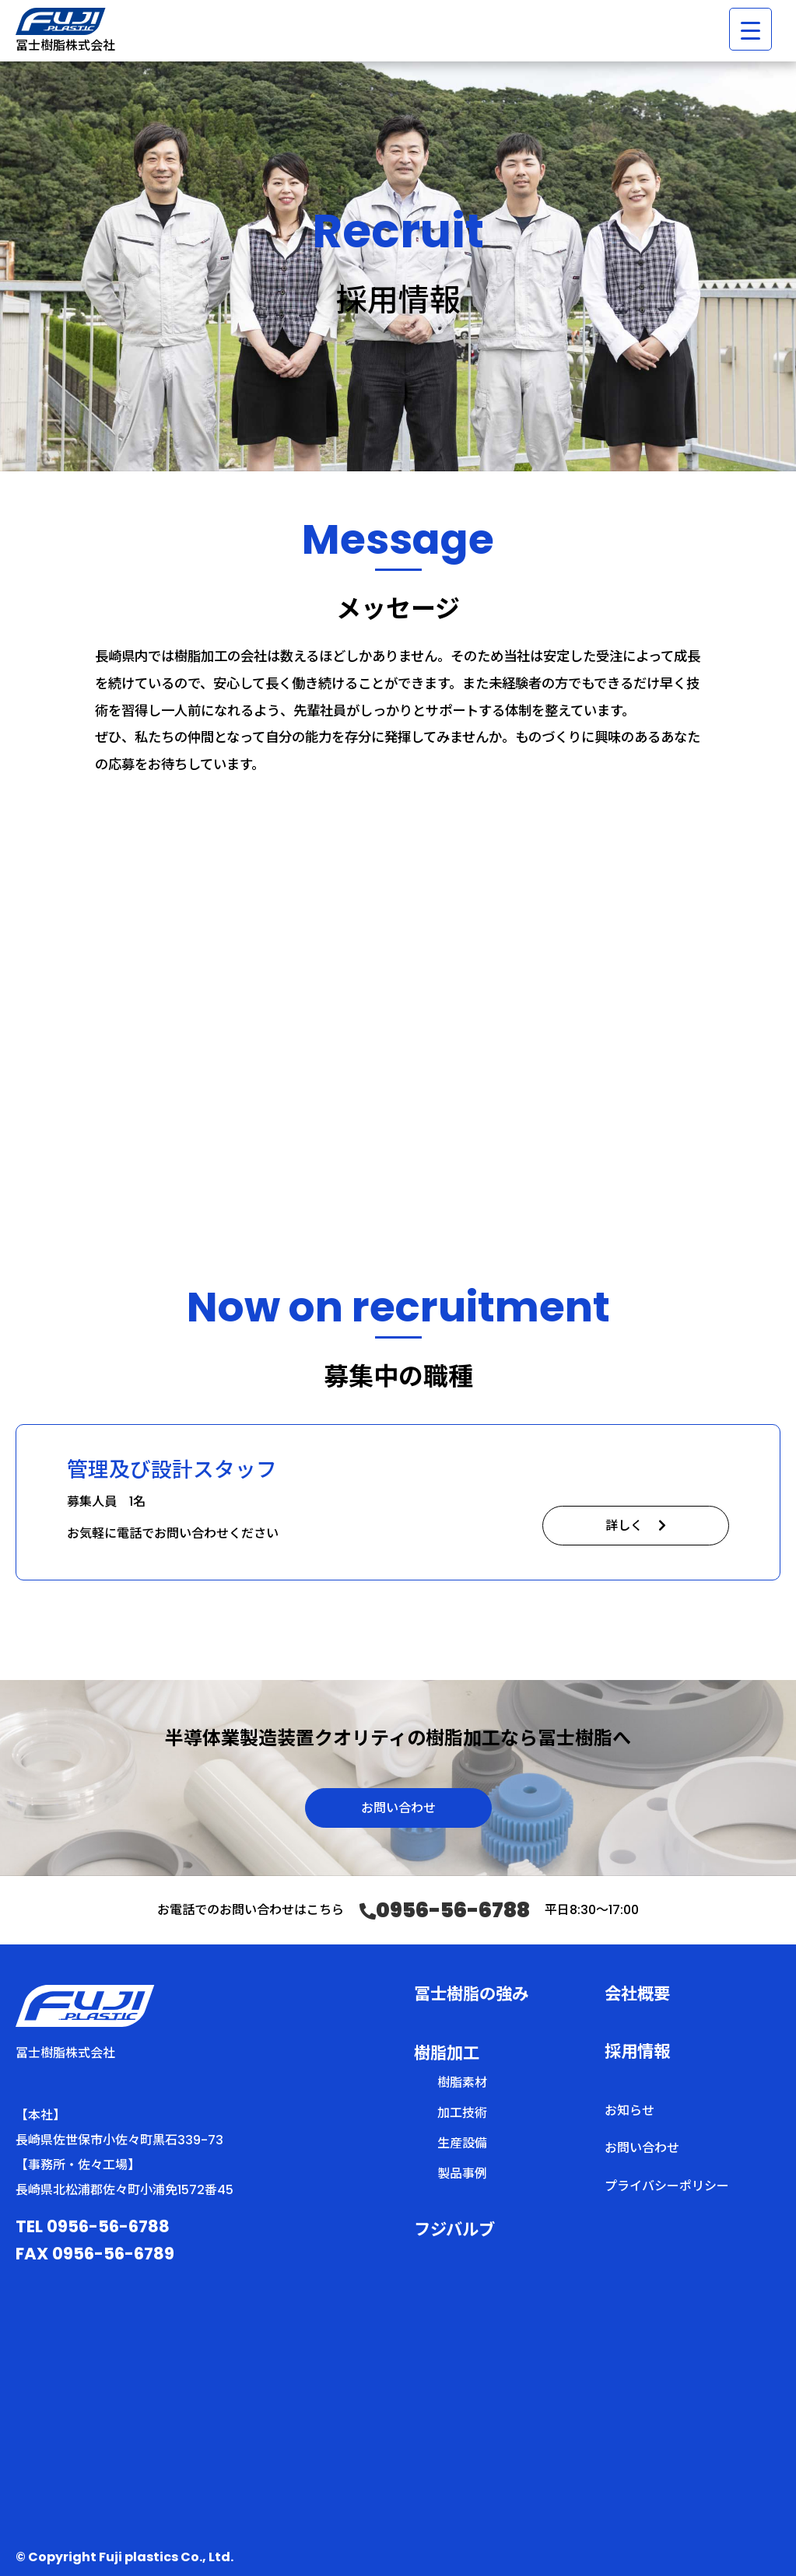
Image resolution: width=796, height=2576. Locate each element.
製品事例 (462, 2173)
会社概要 (637, 1994)
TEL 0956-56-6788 (93, 2226)
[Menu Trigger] (750, 29)
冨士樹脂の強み (471, 1994)
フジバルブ (454, 2229)
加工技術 (462, 2113)
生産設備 (462, 2143)
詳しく (635, 1526)
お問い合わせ (398, 1808)
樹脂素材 (462, 2082)
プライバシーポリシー (667, 2186)
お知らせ (629, 2110)
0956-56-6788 (444, 1910)
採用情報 (637, 2051)
